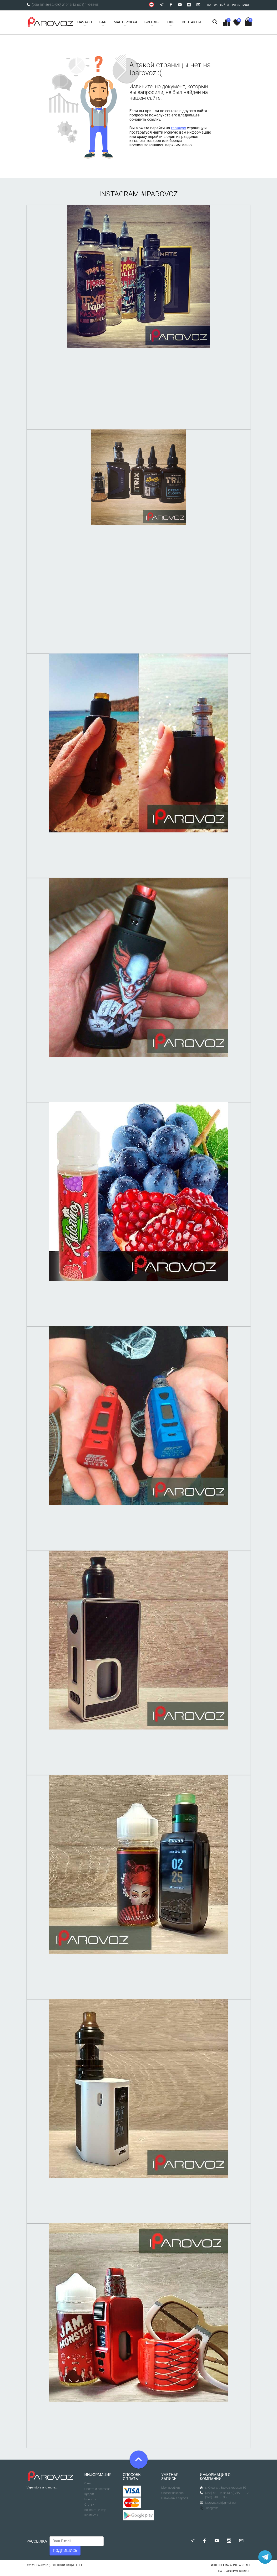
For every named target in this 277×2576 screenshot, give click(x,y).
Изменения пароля (174, 2498)
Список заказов (172, 2493)
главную (178, 128)
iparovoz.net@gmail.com (221, 2502)
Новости (90, 2499)
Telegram (209, 2508)
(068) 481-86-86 (42, 4)
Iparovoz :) (43, 2565)
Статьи (89, 2504)
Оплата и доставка (97, 2489)
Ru (209, 4)
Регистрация (241, 4)
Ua (215, 4)
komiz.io (245, 2571)
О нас (88, 2483)
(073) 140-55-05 (88, 4)
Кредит (89, 2494)
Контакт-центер (95, 2510)
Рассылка (37, 2541)
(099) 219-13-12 (65, 4)
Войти (224, 4)
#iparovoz (159, 194)
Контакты (91, 2515)
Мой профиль (170, 2487)
